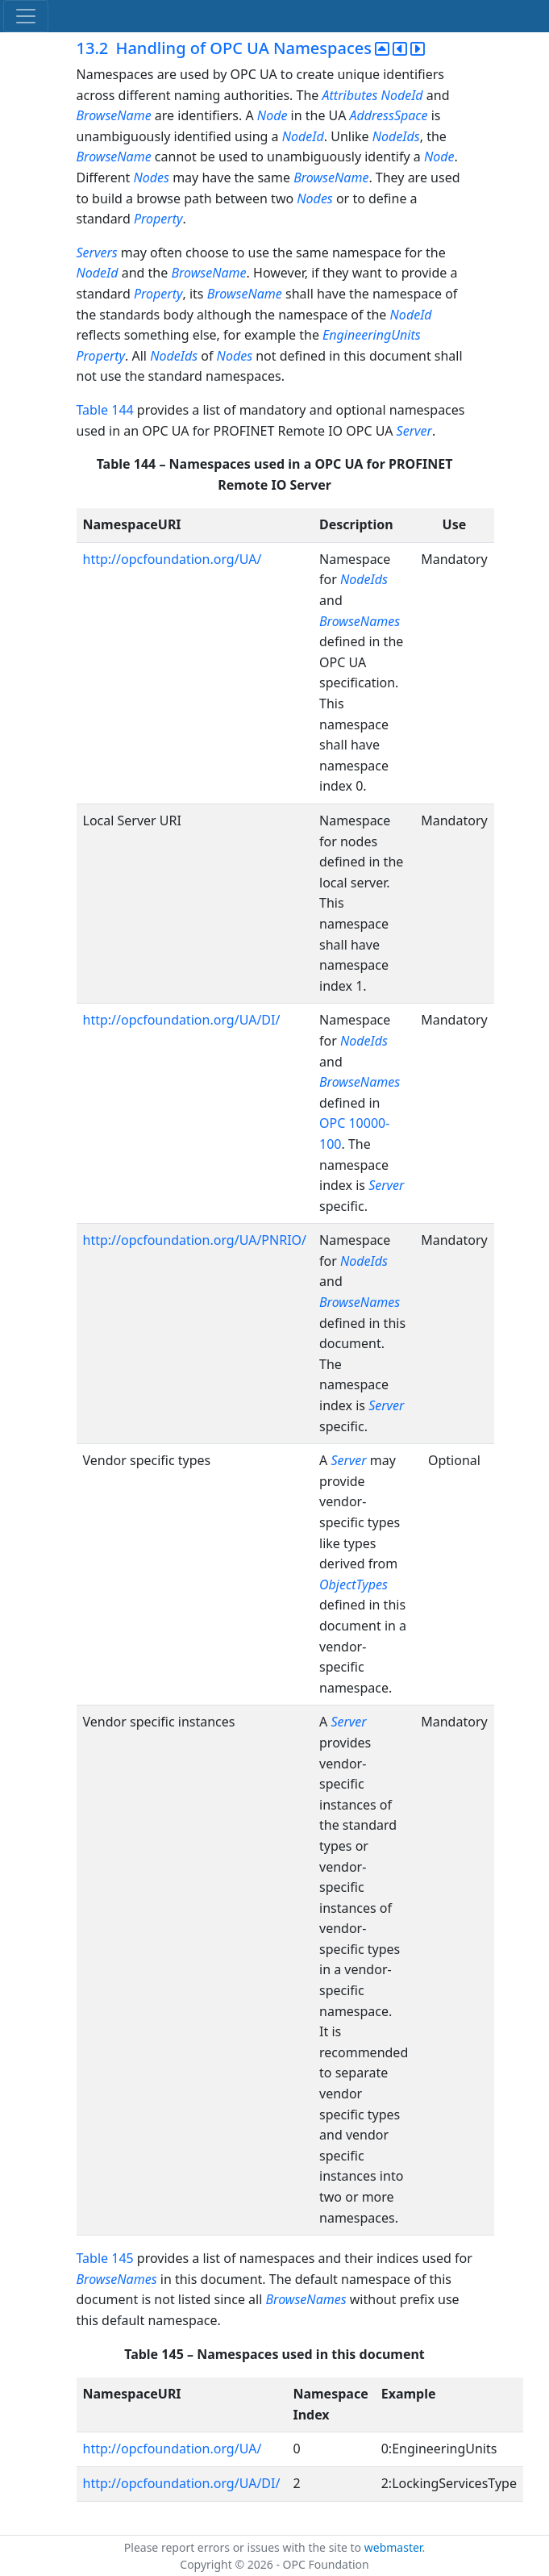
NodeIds (396, 136)
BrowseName (114, 115)
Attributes (350, 95)
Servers (97, 252)
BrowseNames (359, 621)
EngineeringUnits (371, 335)
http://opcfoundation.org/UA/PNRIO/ (195, 1240)
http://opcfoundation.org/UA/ (172, 559)
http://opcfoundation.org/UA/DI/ (182, 1020)
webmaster (393, 2547)
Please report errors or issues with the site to (244, 2547)
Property (158, 219)
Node (272, 115)
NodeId (402, 95)
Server (414, 431)
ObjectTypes (353, 1584)
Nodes (150, 177)
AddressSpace (389, 115)
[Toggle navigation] (25, 16)
